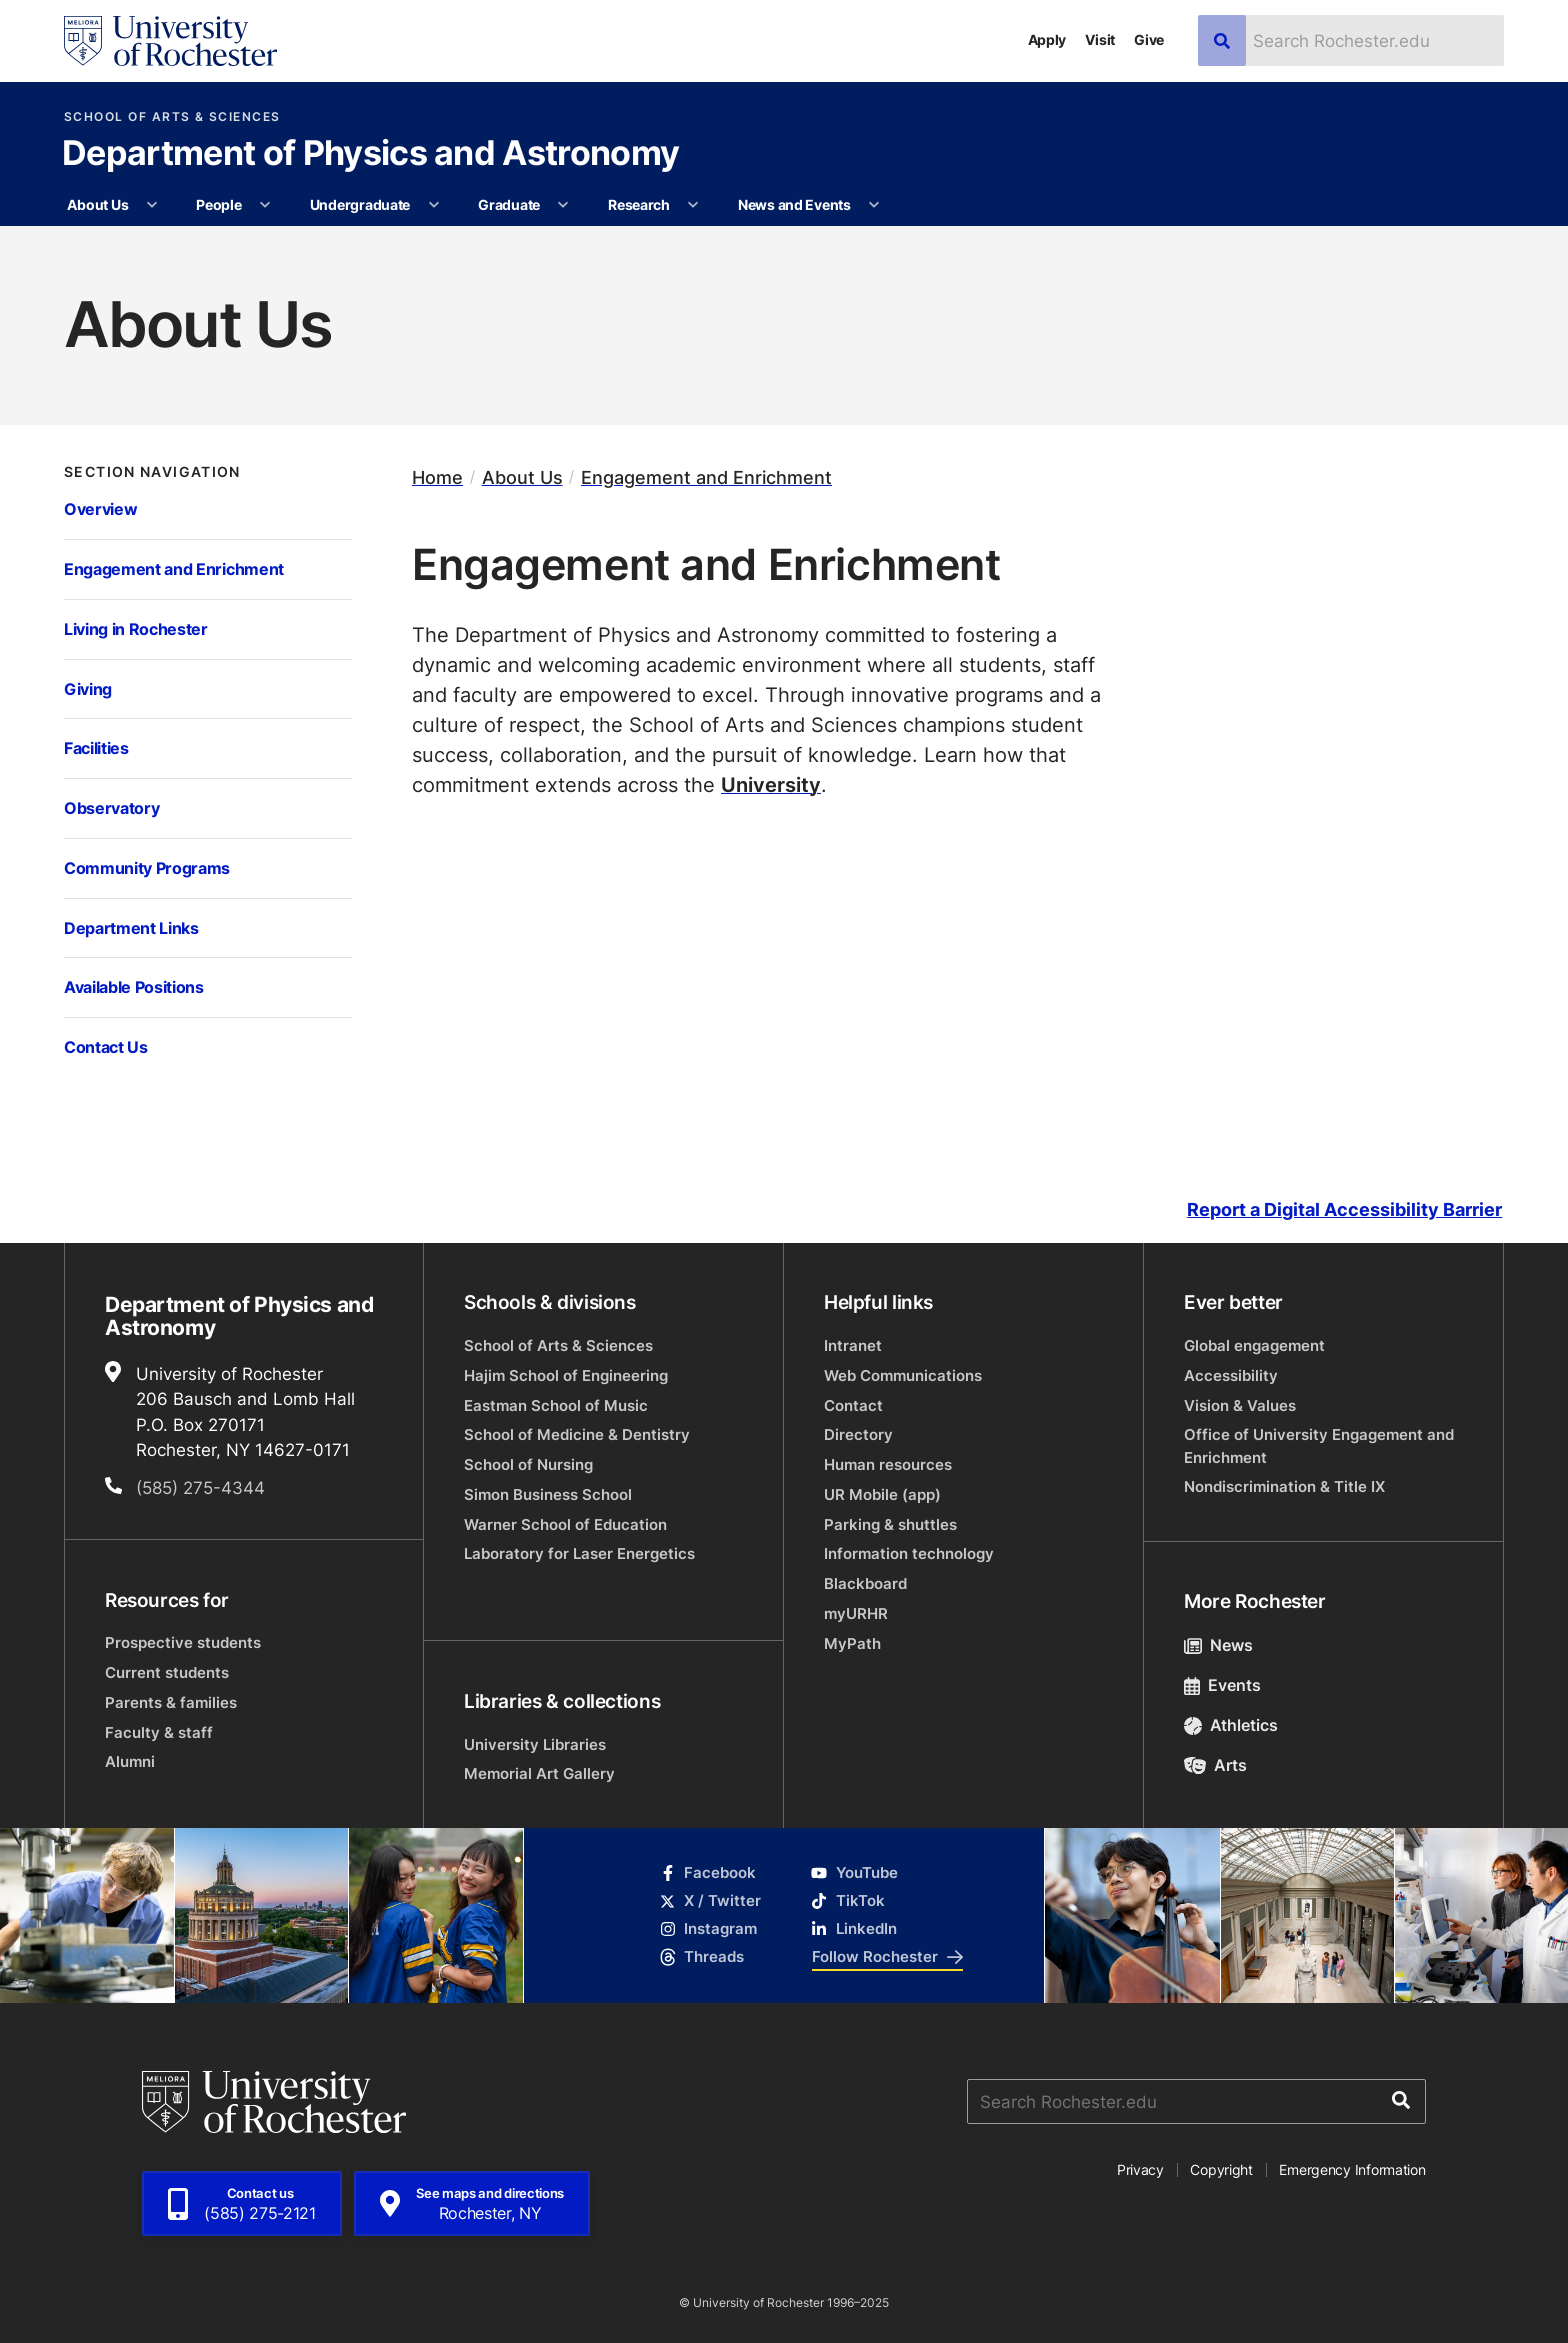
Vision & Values (1240, 1405)
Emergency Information (1352, 2169)
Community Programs (147, 867)
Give (1149, 39)
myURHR (856, 1613)
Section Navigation (152, 472)
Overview (100, 508)
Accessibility (1231, 1375)
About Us (97, 204)
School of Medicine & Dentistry (577, 1434)
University (771, 784)
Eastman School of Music (556, 1405)
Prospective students (183, 1642)
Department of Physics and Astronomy (370, 155)
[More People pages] (265, 205)
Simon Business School (548, 1494)
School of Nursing (528, 1464)
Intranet (853, 1345)
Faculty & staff (159, 1732)
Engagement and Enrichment (174, 568)
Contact (853, 1405)
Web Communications (903, 1375)
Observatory (111, 807)
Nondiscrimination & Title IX (1284, 1486)
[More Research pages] (693, 205)
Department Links (131, 927)
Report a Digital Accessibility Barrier (1344, 1209)
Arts (1215, 1765)
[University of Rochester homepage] (170, 41)
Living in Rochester (136, 628)
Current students (167, 1672)
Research (639, 204)
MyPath (852, 1643)
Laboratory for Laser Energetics (579, 1553)
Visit (1100, 39)
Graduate (509, 204)
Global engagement (1254, 1345)
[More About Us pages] (152, 205)
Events (1222, 1685)
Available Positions (134, 986)
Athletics (1231, 1725)
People (218, 204)
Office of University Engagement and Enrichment (1319, 1445)
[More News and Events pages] (874, 205)
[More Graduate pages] (563, 205)
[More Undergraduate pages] (434, 205)
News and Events (794, 204)
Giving (88, 688)
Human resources (888, 1464)
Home (437, 477)
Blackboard (865, 1583)
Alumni (130, 1761)
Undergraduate (360, 204)
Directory (858, 1434)
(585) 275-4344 (200, 1487)
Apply (1047, 39)
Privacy (1140, 2169)
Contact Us (106, 1046)
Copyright (1221, 2169)
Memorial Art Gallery (539, 1773)
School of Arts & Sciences (172, 117)
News (1218, 1645)
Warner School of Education (565, 1524)
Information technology (909, 1553)
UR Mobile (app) (882, 1494)
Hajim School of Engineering (566, 1375)
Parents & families (171, 1702)
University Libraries (535, 1744)
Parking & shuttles (890, 1524)
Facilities (96, 747)
